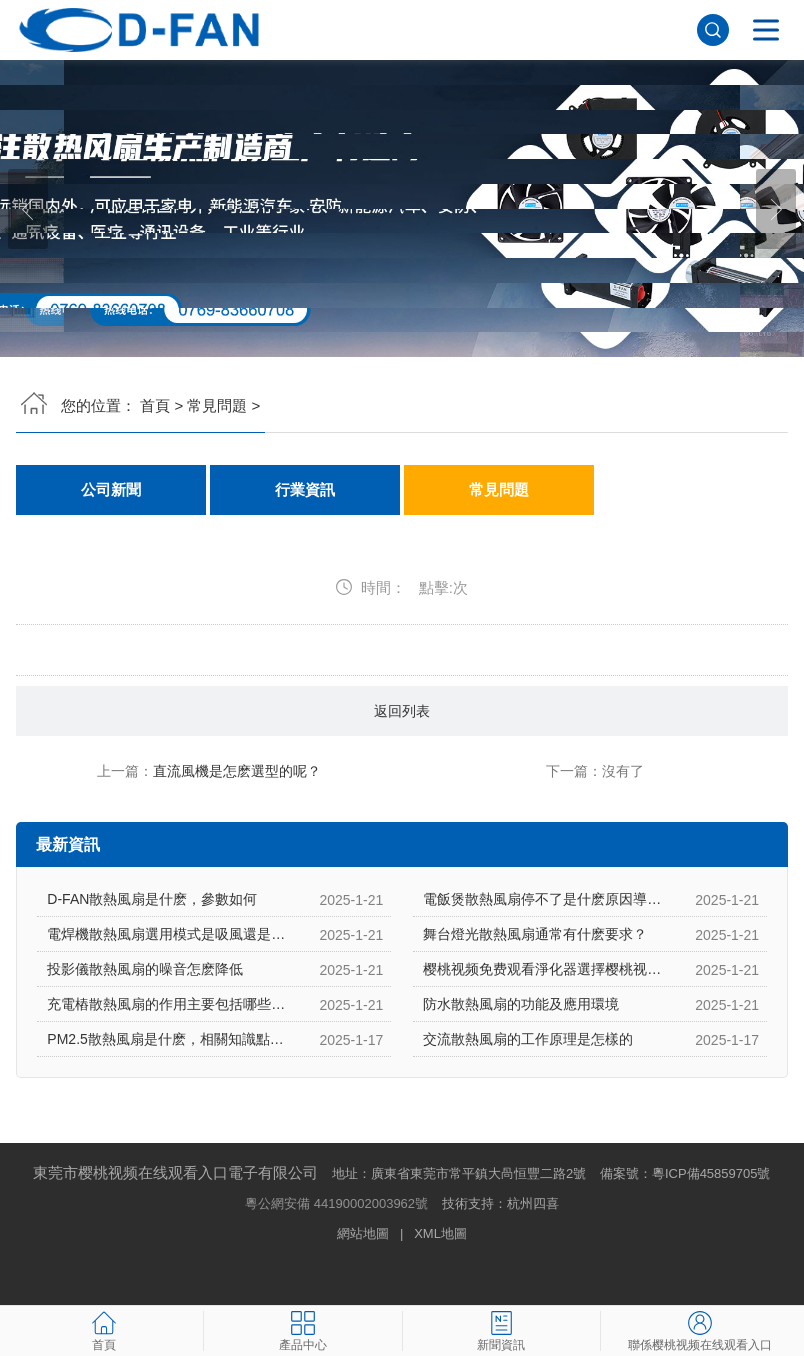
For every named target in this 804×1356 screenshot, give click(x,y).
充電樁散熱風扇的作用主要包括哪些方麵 (173, 1004)
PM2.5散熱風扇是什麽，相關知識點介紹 (172, 1039)
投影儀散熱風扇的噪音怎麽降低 (145, 969)
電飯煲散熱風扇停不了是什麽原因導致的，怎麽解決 (584, 899)
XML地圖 (440, 1233)
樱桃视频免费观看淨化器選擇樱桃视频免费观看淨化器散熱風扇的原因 (594, 969)
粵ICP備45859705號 (711, 1173)
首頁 (155, 405)
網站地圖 (363, 1233)
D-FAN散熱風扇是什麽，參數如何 (152, 899)
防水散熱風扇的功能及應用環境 (521, 1004)
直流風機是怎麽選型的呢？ (237, 771)
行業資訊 (305, 490)
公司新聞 (111, 490)
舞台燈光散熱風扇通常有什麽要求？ (535, 934)
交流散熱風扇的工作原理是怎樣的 (528, 1039)
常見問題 (217, 405)
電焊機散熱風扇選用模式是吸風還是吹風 (173, 934)
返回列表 (402, 711)
